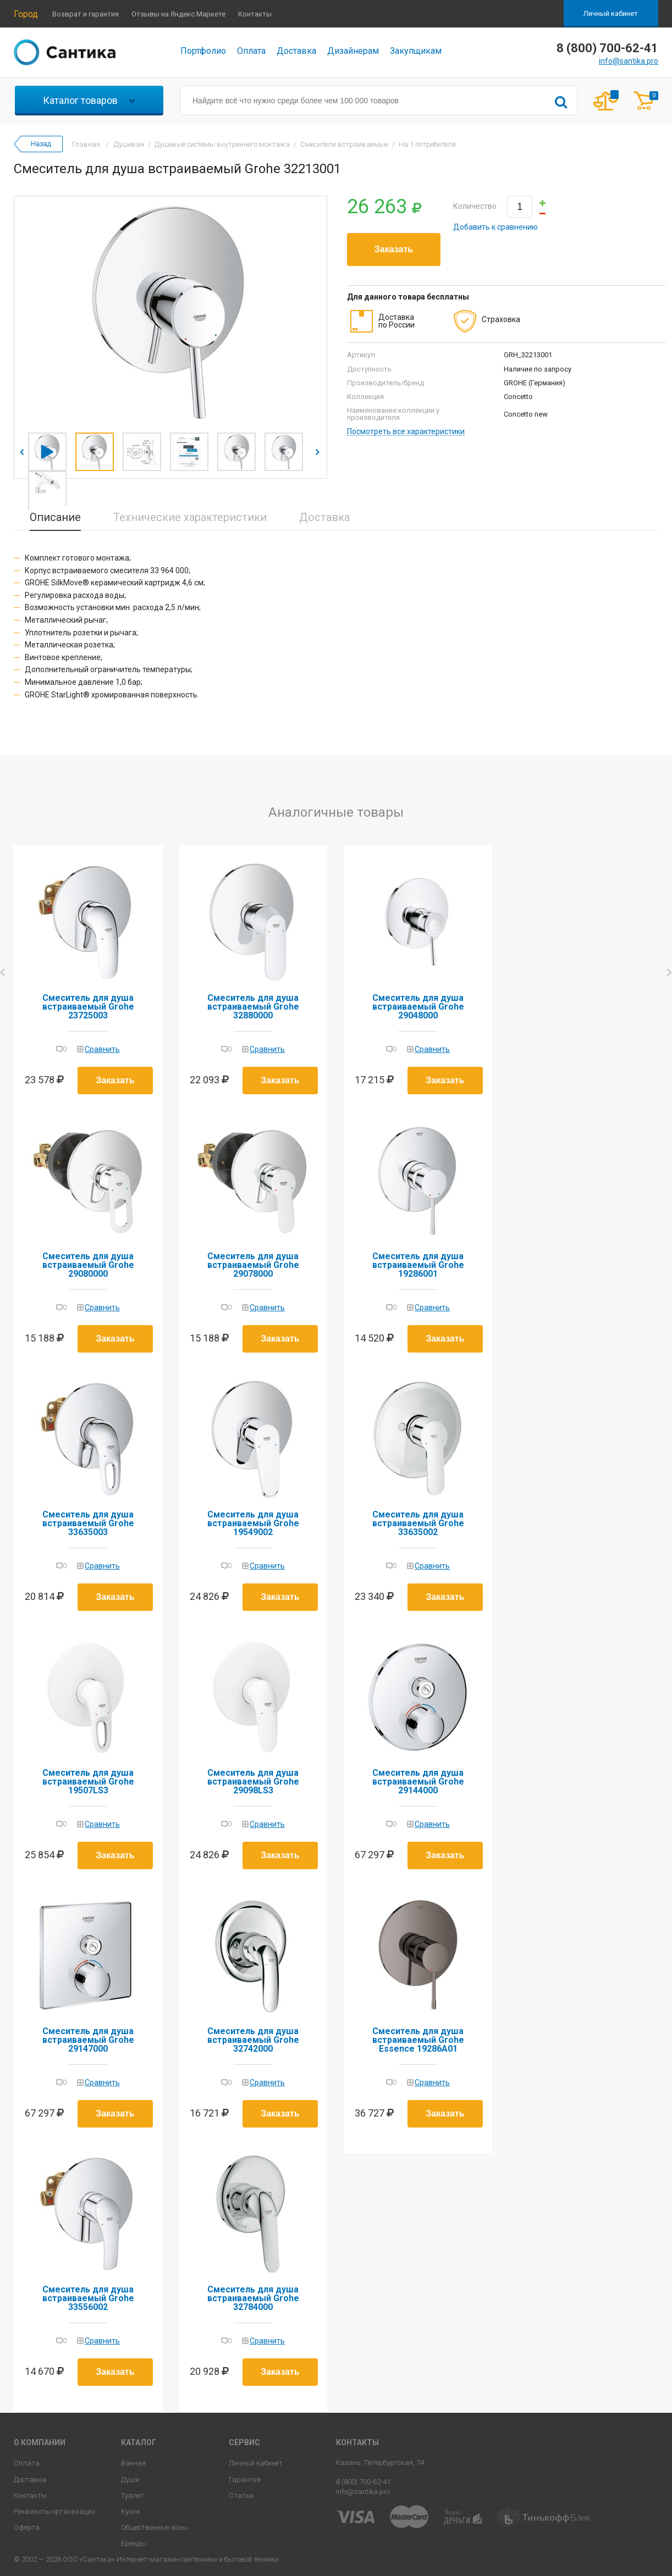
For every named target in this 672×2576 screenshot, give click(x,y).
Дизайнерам (353, 51)
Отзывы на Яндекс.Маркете (178, 14)
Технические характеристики (190, 517)
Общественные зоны (154, 2527)
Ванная (133, 2463)
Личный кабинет (610, 13)
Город (26, 14)
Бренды (133, 2543)
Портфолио (203, 51)
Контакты (255, 14)
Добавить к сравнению (495, 227)
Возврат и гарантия (85, 14)
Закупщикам (416, 51)
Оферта (27, 2527)
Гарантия (245, 2479)
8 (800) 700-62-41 (363, 2482)
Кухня (130, 2511)
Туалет (132, 2495)
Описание (55, 517)
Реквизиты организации (54, 2511)
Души (130, 2479)
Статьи (241, 2495)
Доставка (296, 51)
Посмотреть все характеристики (406, 432)
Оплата (251, 51)
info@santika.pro (628, 61)
